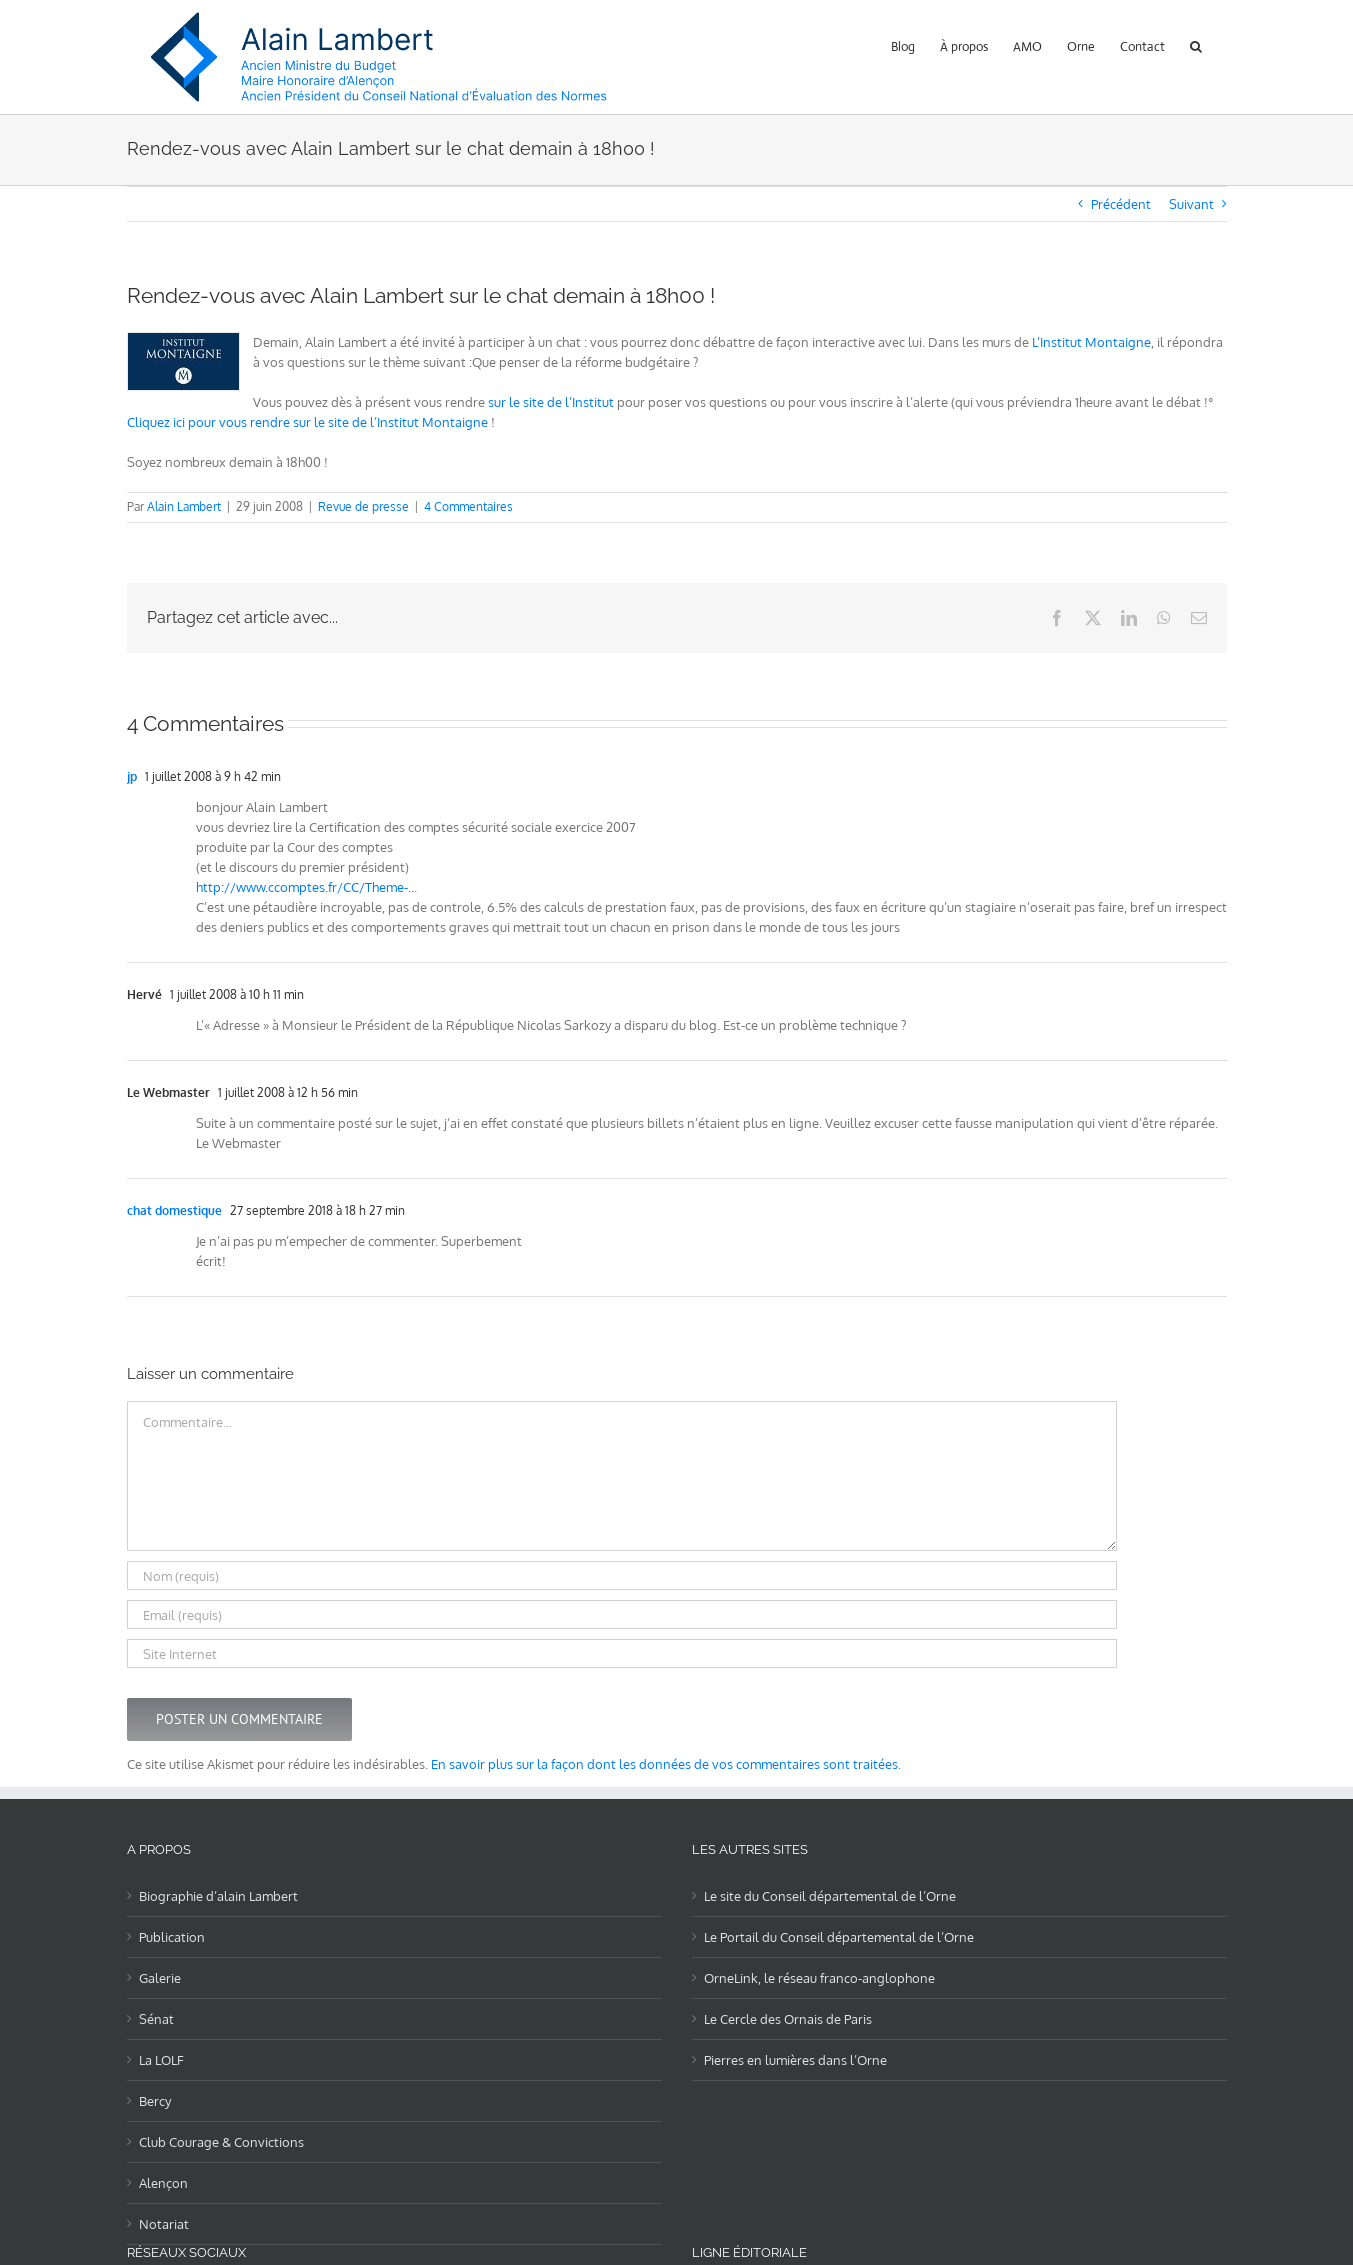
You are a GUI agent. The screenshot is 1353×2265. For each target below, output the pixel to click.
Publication (172, 1937)
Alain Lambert (184, 506)
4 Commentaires (468, 506)
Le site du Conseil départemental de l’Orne (830, 1896)
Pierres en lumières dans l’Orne (795, 2060)
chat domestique (174, 1210)
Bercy (155, 2101)
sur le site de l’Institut (551, 402)
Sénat (156, 2019)
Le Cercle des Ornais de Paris (788, 2019)
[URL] (622, 1653)
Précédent (1121, 204)
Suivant (1191, 204)
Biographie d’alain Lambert (218, 1896)
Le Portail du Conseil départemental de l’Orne (839, 1937)
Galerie (160, 1978)
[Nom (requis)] (622, 1575)
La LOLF (161, 2060)
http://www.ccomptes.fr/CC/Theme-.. (305, 887)
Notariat (164, 2224)
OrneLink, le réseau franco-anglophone (819, 1978)
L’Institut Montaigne (1091, 342)
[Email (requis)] (622, 1614)
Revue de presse (363, 506)
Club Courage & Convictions (221, 2142)
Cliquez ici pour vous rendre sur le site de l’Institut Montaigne (307, 422)
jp (132, 776)
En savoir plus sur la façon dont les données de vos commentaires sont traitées (664, 1764)
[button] (1196, 44)
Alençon (163, 2183)
